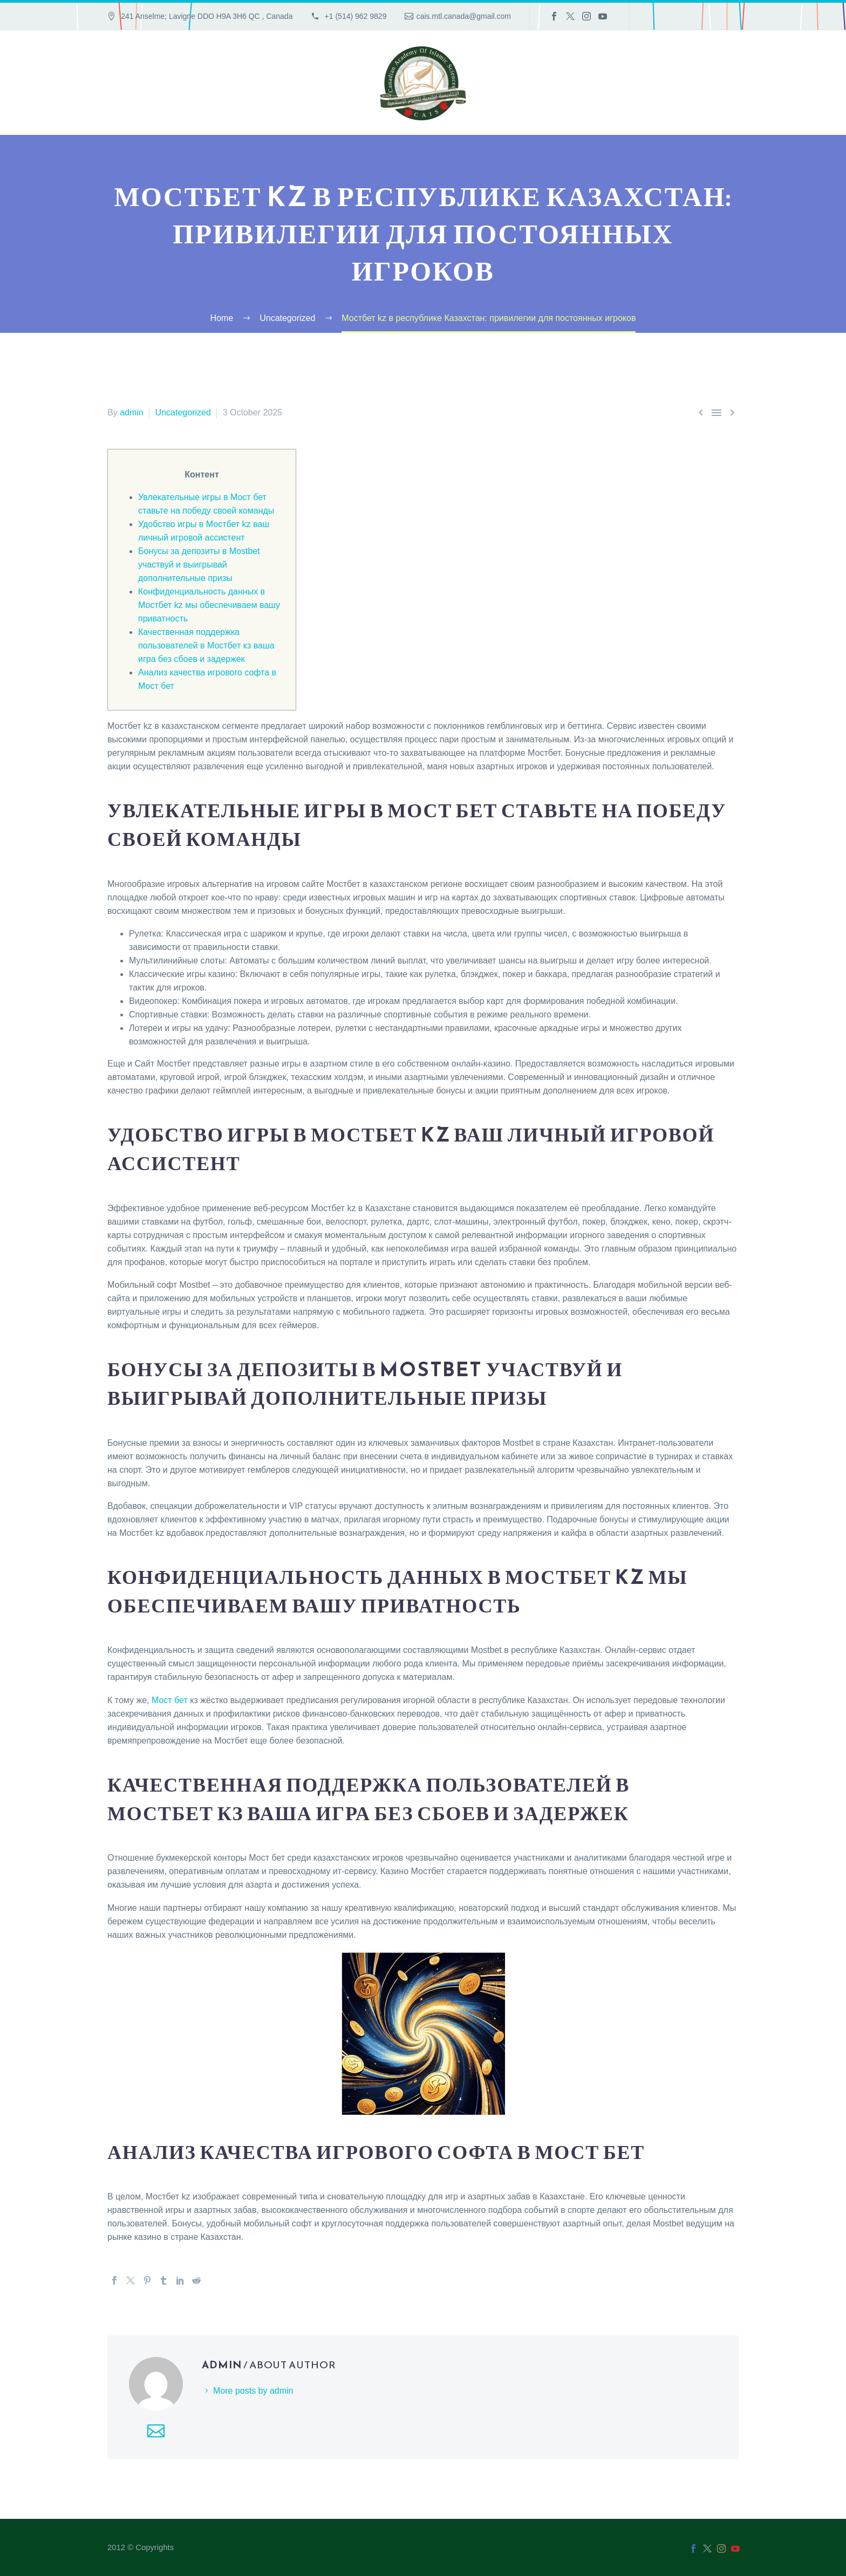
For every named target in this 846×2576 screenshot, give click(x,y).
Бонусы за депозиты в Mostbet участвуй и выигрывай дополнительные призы (199, 564)
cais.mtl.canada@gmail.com (464, 16)
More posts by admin (253, 2390)
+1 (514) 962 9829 (355, 16)
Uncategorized (183, 412)
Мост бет (170, 1700)
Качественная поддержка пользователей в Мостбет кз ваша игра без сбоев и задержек (206, 645)
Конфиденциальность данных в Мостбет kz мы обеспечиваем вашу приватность (209, 605)
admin (132, 412)
